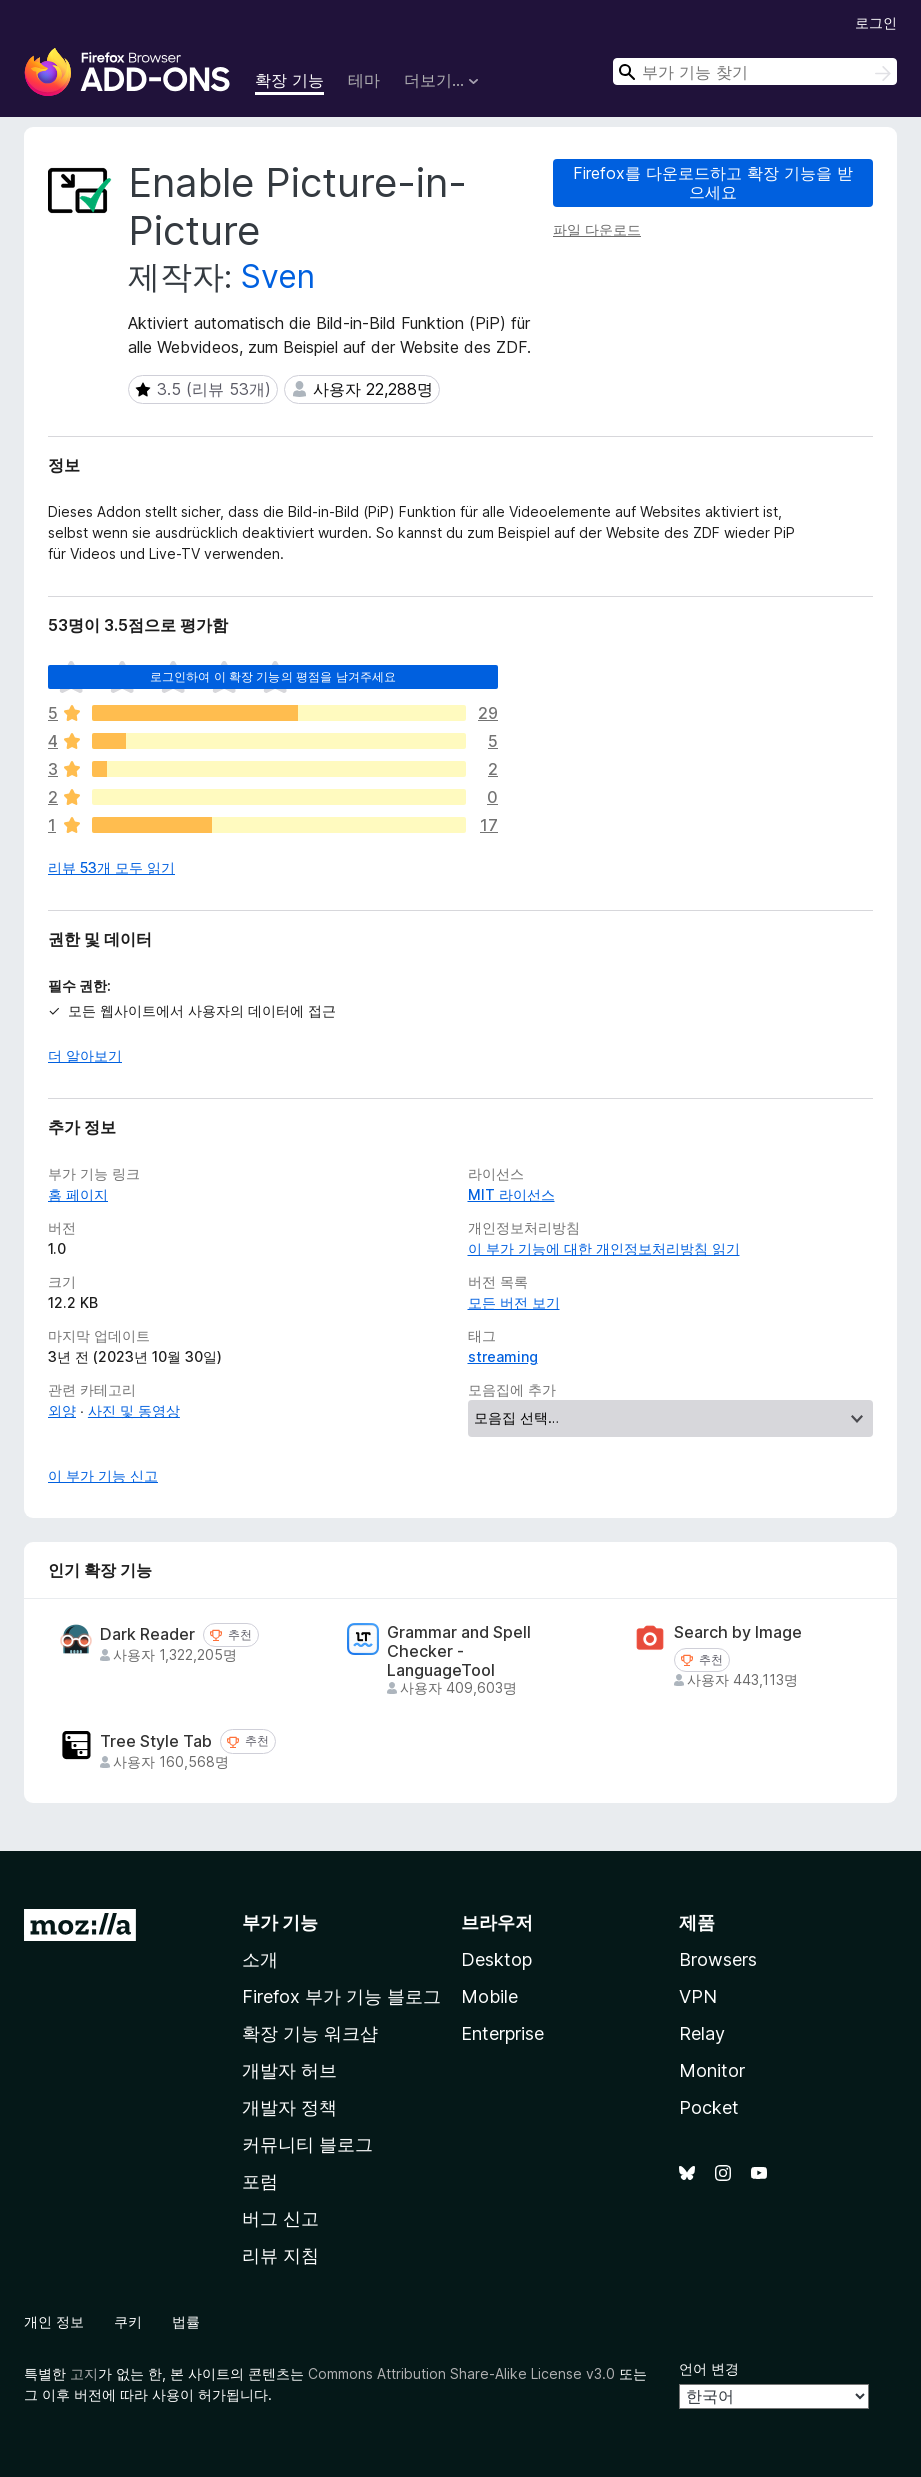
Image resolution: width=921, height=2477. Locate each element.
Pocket (709, 2107)
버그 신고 (280, 2218)
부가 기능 (280, 1922)
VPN (698, 1996)
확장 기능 (289, 80)
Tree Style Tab (156, 1741)
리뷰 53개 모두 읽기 (111, 867)
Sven (278, 276)
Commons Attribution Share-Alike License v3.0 (461, 2373)
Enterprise (502, 2033)
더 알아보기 (85, 1055)
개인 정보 (54, 2321)
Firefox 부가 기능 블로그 (341, 1996)
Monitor (712, 2070)
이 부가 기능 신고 (103, 1475)
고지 (84, 2373)
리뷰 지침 (280, 2255)
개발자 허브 (289, 2070)
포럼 (260, 2181)
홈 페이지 (78, 1194)
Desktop (496, 1959)
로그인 (876, 22)
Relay (702, 2033)
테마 (364, 80)
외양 (62, 1410)
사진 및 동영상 (134, 1410)
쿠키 (128, 2321)
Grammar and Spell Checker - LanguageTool (459, 1651)
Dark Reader (147, 1634)
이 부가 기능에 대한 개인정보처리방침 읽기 (604, 1248)
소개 (260, 1959)
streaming (503, 1356)
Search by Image (738, 1632)
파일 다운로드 (597, 229)
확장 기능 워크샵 (310, 2033)
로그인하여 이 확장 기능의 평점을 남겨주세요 (273, 676)
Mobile (489, 1996)
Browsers (718, 1959)
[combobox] (755, 71)
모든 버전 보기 (514, 1302)
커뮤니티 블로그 (307, 2144)
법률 (186, 2321)
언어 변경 (709, 2368)
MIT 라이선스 (511, 1194)
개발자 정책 (289, 2107)
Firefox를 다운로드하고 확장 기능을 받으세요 (713, 182)
